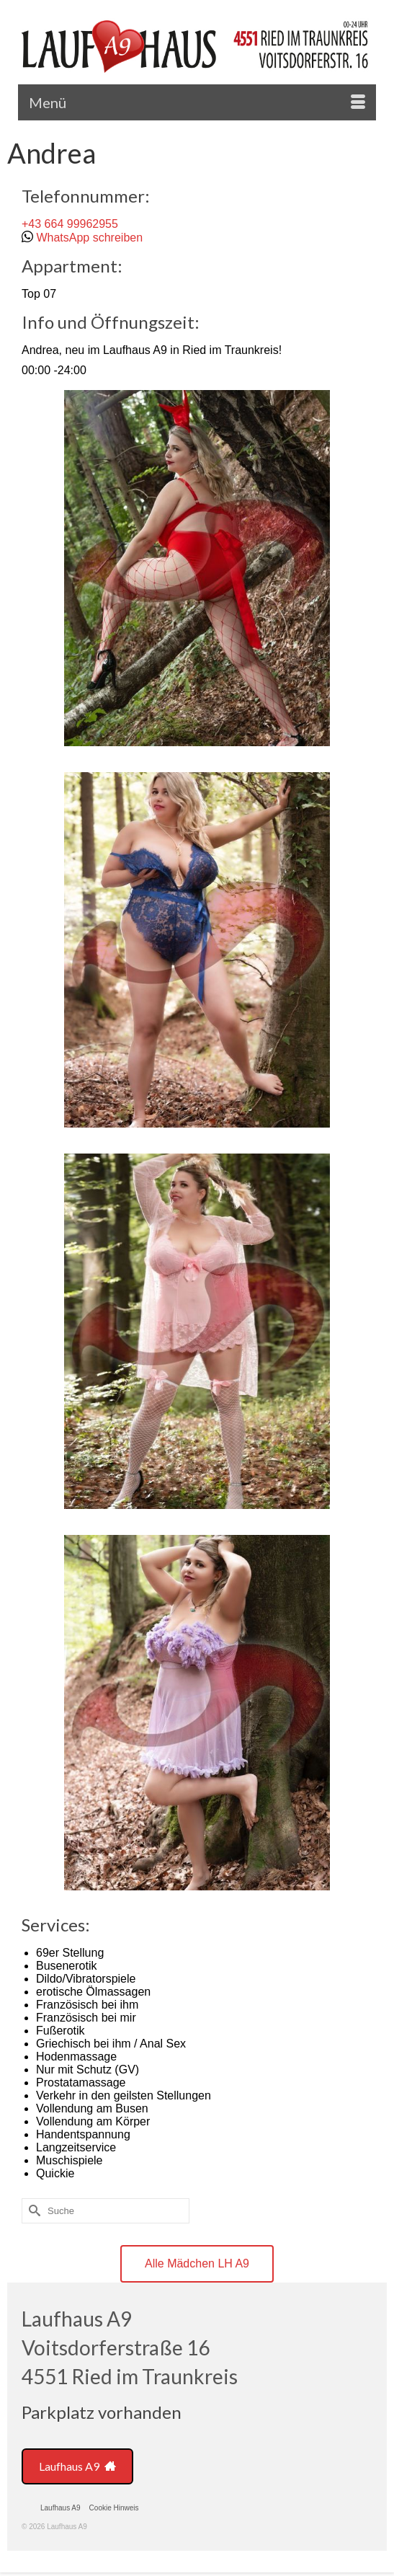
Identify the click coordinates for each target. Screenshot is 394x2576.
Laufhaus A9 (77, 2466)
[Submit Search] (32, 2210)
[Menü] (197, 102)
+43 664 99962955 (70, 224)
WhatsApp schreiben (89, 237)
